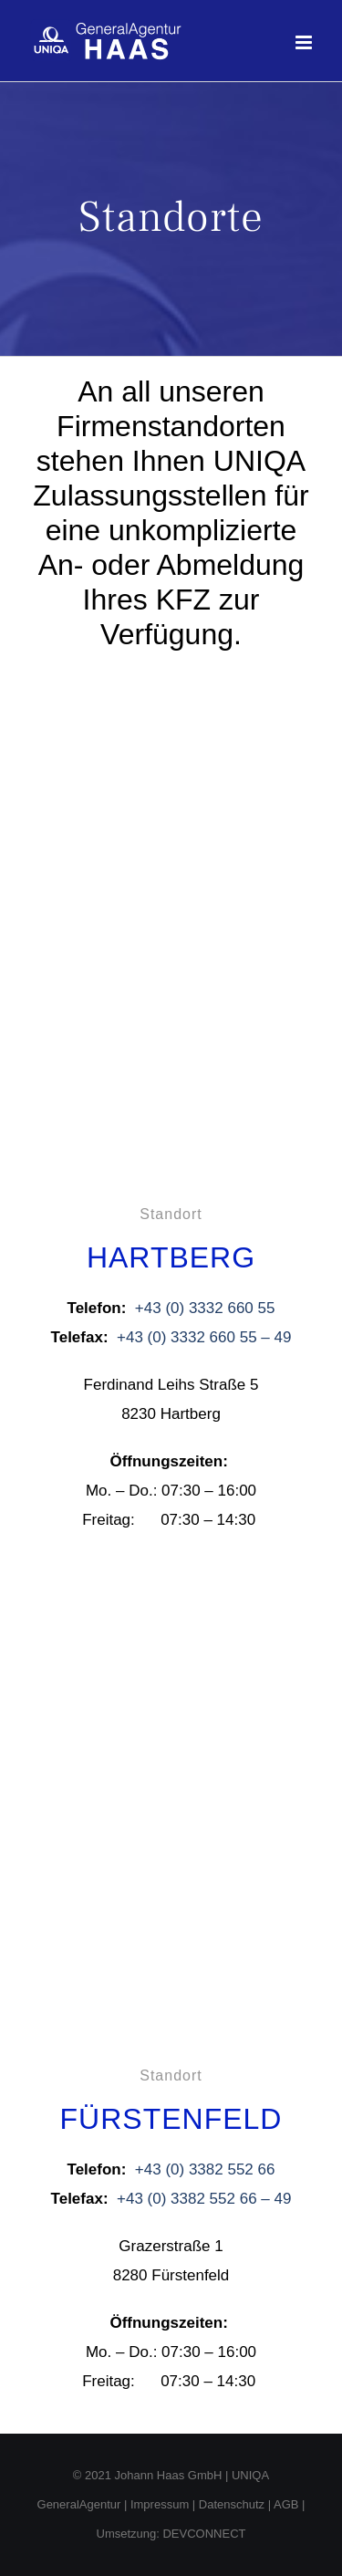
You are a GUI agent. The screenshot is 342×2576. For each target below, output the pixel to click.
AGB (286, 2504)
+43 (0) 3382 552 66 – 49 (204, 2198)
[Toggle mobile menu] (305, 42)
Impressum (159, 2504)
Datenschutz (231, 2504)
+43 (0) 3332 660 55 (205, 1308)
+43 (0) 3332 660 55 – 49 (204, 1337)
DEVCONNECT (203, 2533)
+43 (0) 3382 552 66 (205, 2169)
